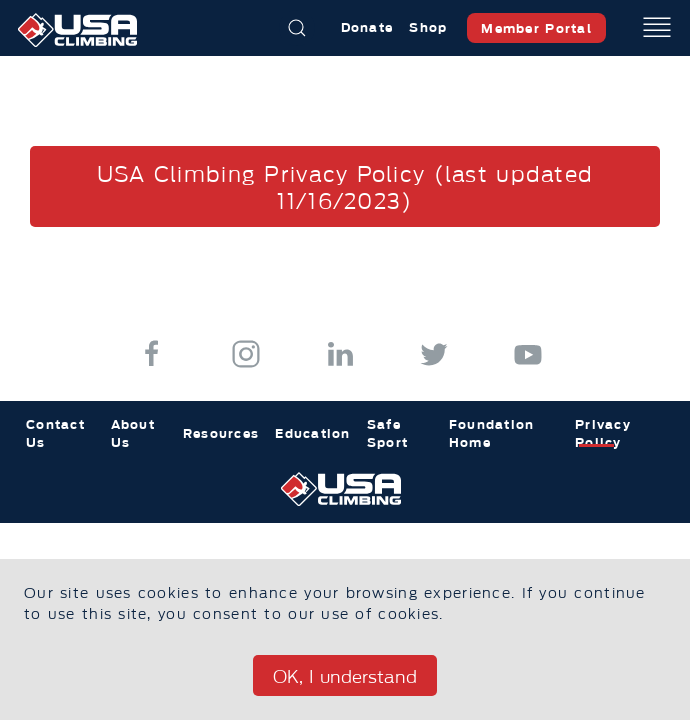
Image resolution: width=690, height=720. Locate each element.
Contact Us (55, 433)
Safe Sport (387, 433)
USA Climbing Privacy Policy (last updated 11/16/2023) (345, 188)
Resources (221, 433)
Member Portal (536, 28)
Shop (428, 27)
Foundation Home (492, 433)
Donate (367, 27)
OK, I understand (345, 677)
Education (313, 433)
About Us (133, 433)
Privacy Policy (603, 433)
